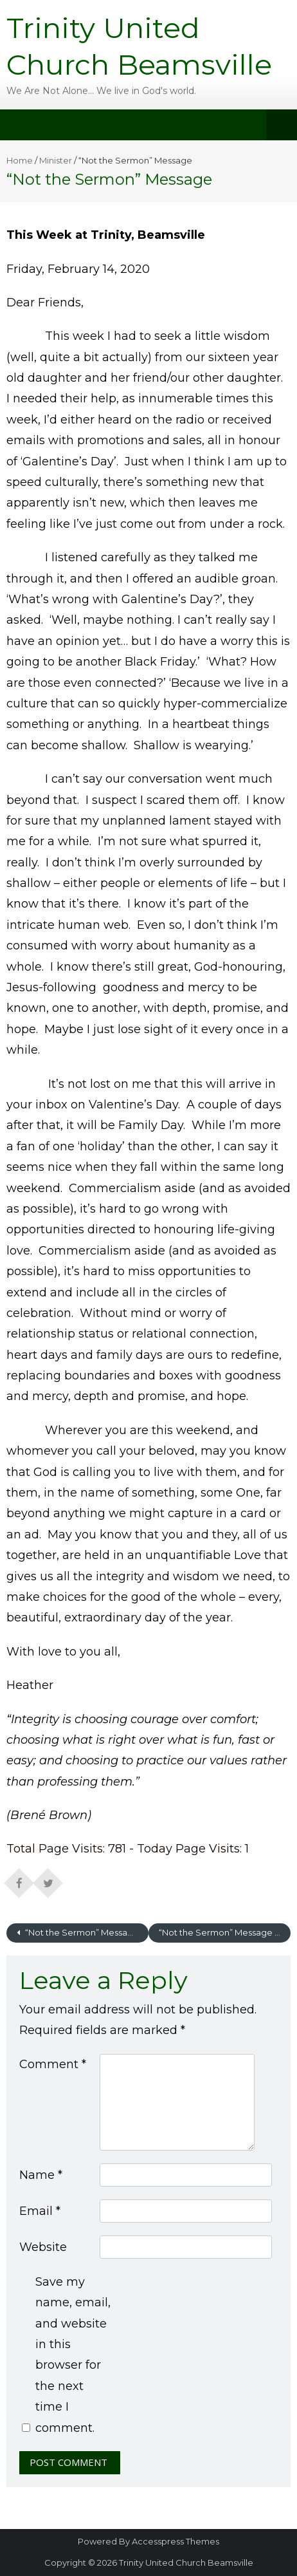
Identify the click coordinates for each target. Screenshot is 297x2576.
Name (40, 2175)
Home (19, 160)
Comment (52, 2064)
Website (43, 2247)
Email (39, 2211)
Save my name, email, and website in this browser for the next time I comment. (73, 2355)
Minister (55, 160)
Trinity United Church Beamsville (186, 2562)
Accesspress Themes (175, 2541)
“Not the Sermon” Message (81, 1932)
